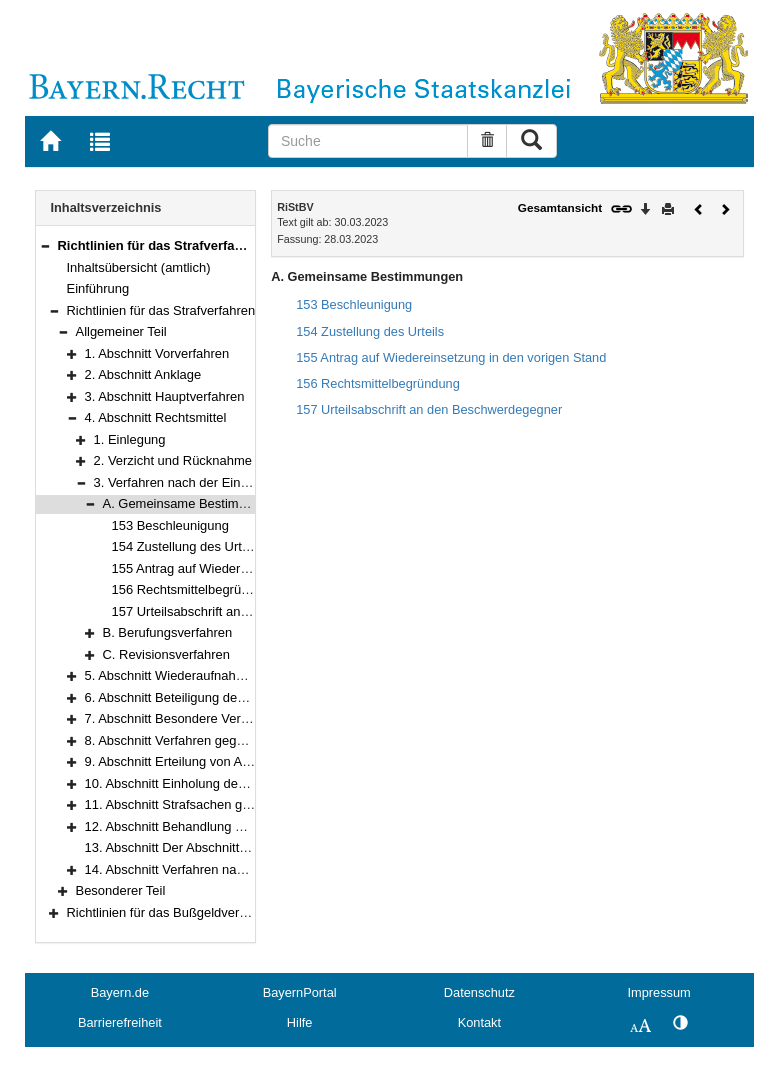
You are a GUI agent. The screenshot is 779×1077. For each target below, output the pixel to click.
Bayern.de (120, 992)
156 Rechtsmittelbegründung (195, 589)
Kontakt (479, 1022)
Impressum (658, 992)
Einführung (98, 288)
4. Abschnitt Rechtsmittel (156, 417)
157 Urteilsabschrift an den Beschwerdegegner (246, 611)
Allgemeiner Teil (121, 331)
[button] (45, 245)
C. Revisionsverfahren (166, 654)
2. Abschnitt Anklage (143, 374)
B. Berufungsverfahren (168, 632)
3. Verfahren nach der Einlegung (187, 482)
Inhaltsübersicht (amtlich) (139, 267)
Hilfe (300, 1022)
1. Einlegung (130, 439)
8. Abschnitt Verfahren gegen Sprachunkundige (220, 740)
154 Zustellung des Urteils (187, 546)
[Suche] (368, 141)
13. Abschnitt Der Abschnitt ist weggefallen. (209, 847)
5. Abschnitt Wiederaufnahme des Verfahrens (215, 675)
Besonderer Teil (121, 890)
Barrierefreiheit (120, 1022)
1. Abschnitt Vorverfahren (157, 353)
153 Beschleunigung (170, 525)
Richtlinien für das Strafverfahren (161, 310)
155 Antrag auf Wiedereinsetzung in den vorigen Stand (451, 357)
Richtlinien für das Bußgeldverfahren (172, 912)
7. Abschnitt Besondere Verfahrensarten (199, 718)
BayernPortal (300, 992)
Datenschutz (479, 992)
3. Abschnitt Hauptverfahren (165, 396)
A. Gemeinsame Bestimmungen (194, 503)
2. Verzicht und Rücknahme (173, 460)
